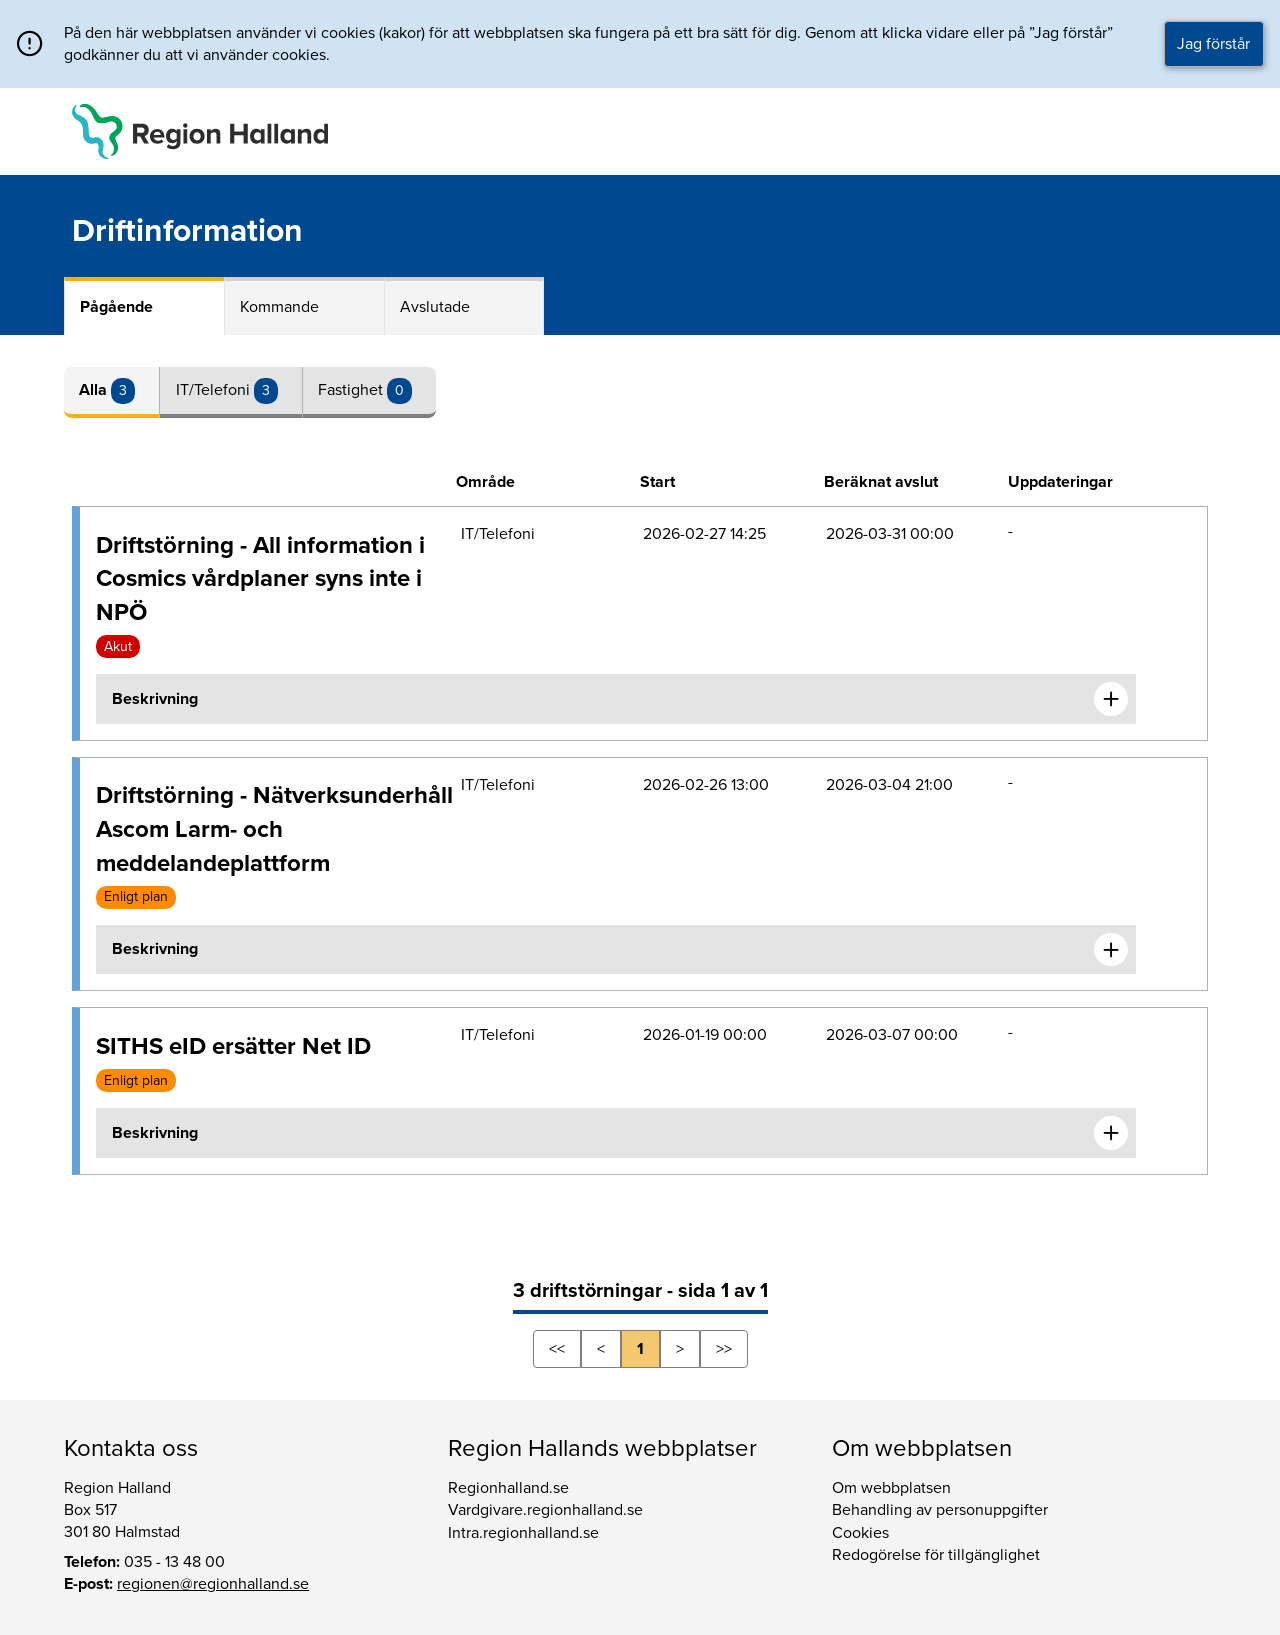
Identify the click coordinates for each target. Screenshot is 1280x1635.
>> (724, 1349)
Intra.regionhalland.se (523, 1533)
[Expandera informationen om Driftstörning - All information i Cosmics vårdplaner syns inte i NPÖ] (1111, 699)
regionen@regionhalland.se (213, 1584)
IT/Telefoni (215, 390)
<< (557, 1349)
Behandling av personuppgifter (940, 1510)
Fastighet (352, 390)
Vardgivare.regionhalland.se (545, 1510)
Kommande (279, 307)
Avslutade (435, 307)
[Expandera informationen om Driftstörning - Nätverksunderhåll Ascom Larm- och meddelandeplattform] (1111, 950)
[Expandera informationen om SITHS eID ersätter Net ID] (1111, 1133)
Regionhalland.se (508, 1488)
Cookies (860, 1533)
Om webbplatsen (891, 1488)
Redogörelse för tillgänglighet (936, 1555)
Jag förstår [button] (1213, 44)
